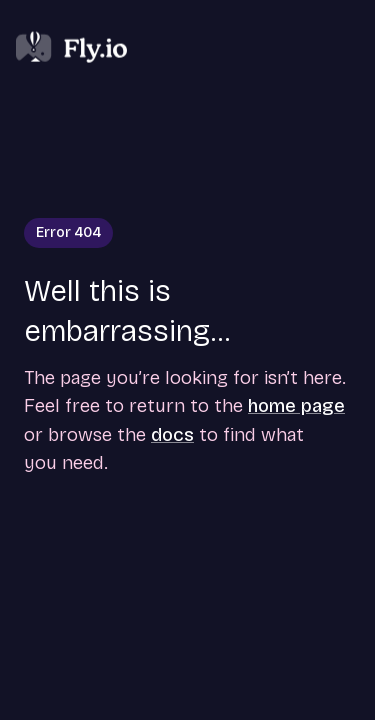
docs (172, 434)
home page (296, 405)
